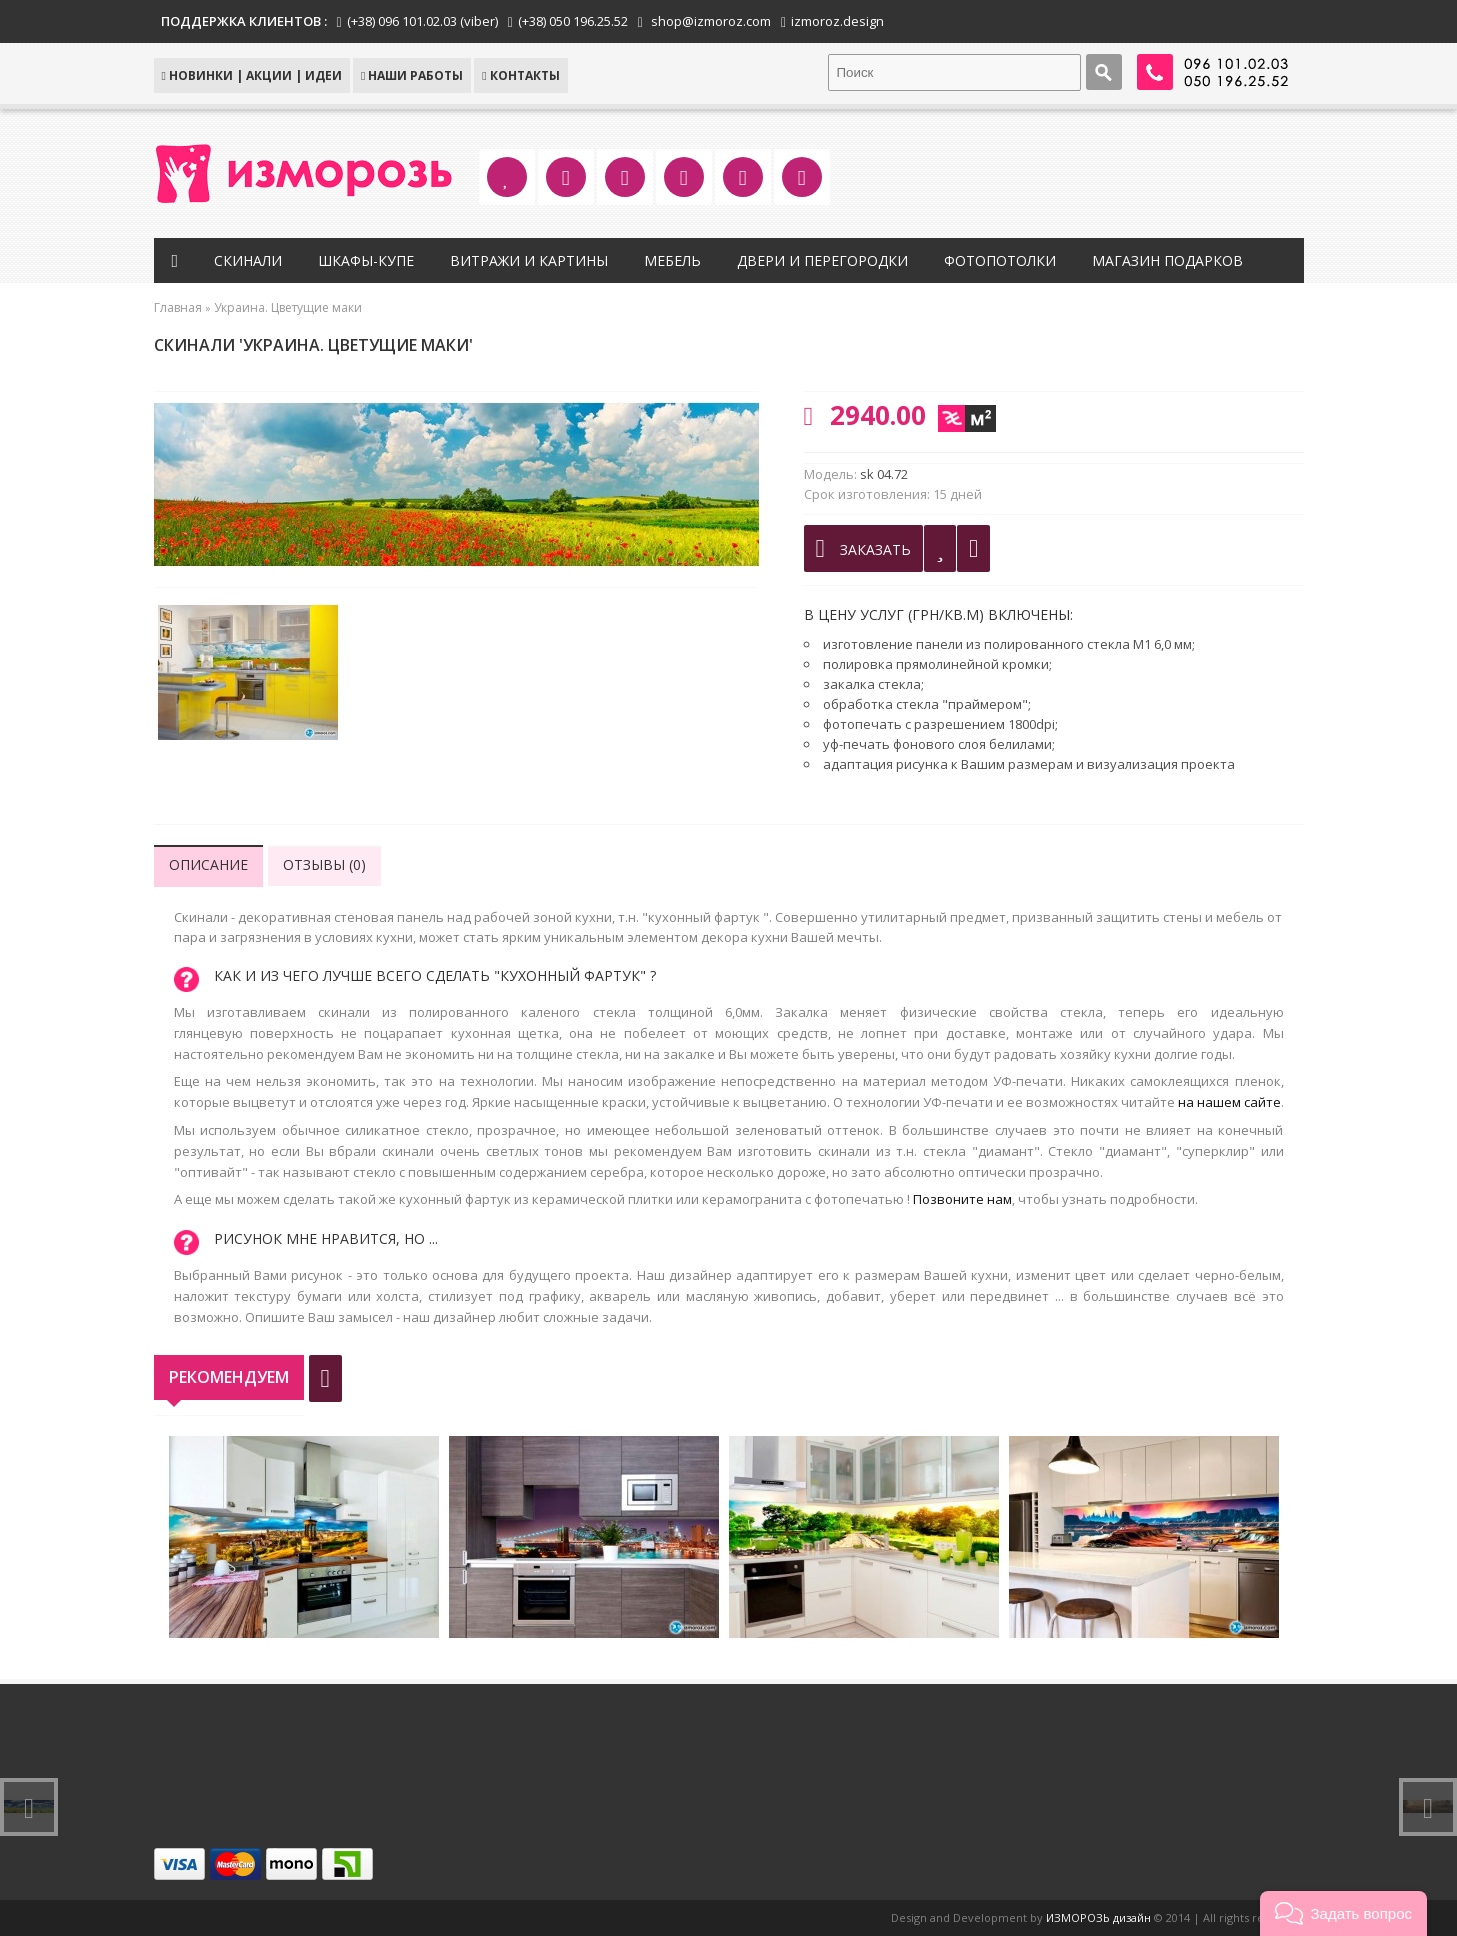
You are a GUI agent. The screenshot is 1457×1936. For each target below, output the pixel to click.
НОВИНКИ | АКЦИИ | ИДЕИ (252, 75)
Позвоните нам (962, 1199)
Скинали (248, 260)
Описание (208, 864)
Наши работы (412, 75)
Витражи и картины (529, 260)
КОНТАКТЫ (520, 75)
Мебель (672, 260)
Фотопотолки (1000, 260)
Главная (178, 307)
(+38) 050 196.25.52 (573, 21)
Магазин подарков (1167, 260)
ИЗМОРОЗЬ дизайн (1098, 1917)
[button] (1343, 1913)
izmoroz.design (837, 21)
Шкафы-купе (366, 260)
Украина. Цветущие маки (288, 307)
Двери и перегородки (822, 260)
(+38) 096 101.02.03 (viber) (422, 21)
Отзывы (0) (324, 864)
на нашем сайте (1229, 1102)
